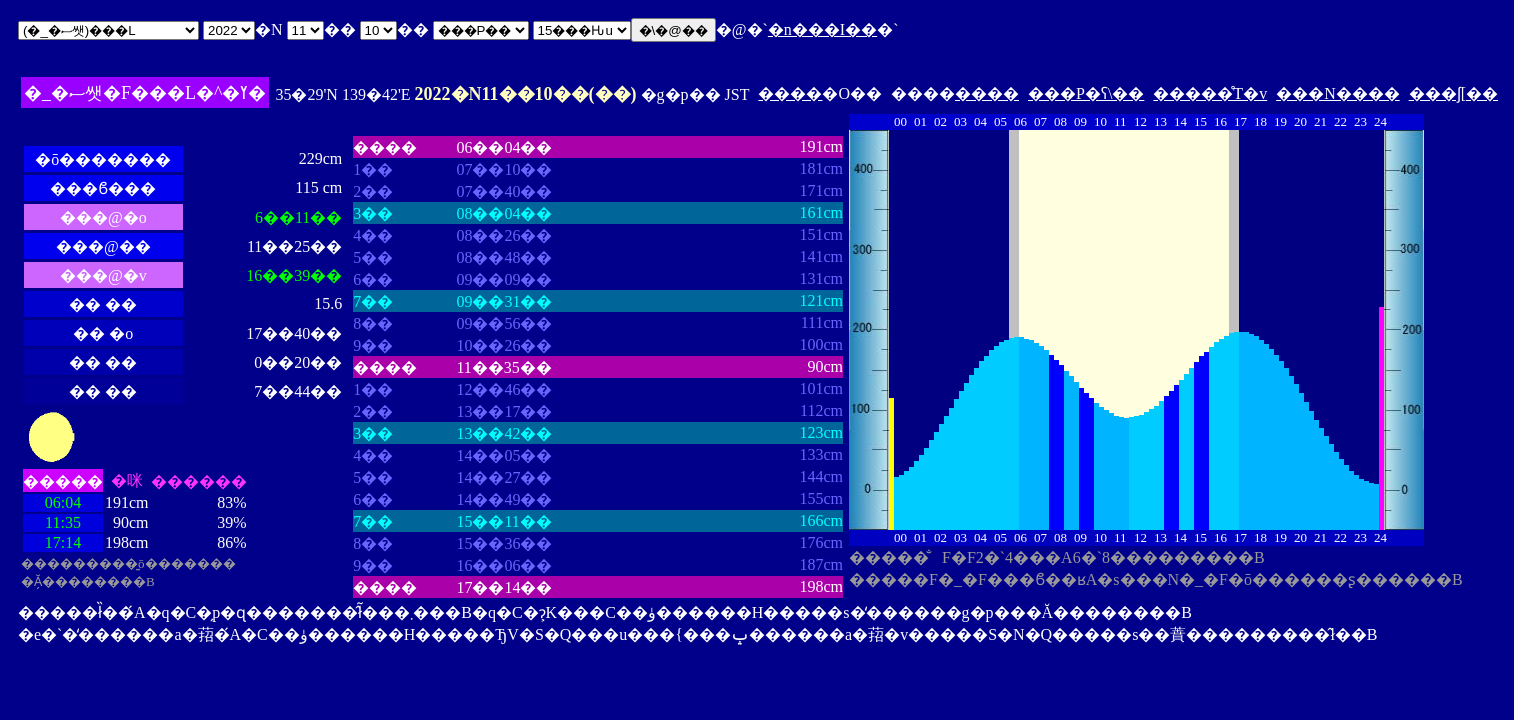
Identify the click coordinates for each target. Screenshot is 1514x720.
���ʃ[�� (1453, 93)
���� (790, 93)
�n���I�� (822, 29)
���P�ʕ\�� (1086, 93)
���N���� (1338, 93)
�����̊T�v (1210, 93)
